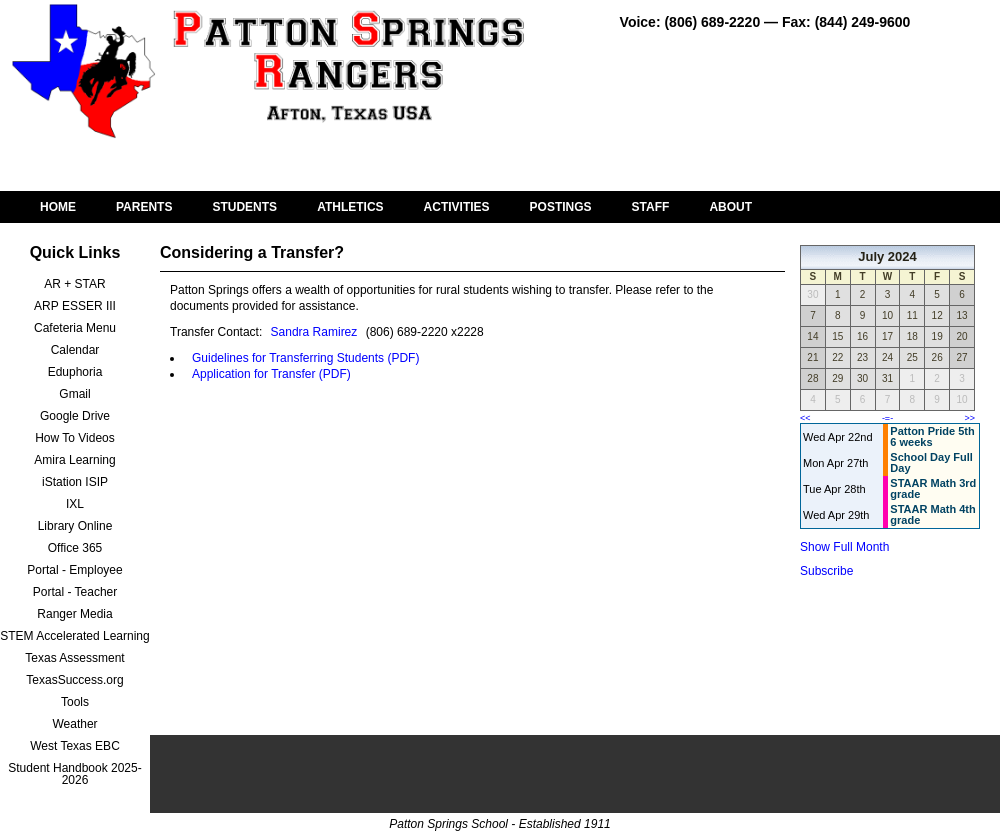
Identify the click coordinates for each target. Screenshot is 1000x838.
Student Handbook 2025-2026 (74, 774)
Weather (74, 724)
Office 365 (75, 548)
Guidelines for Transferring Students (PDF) (305, 358)
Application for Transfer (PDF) (271, 374)
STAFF (651, 207)
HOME (58, 207)
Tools (75, 702)
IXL (75, 504)
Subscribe (826, 571)
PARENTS (144, 207)
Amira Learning (74, 460)
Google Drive (75, 416)
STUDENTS (244, 207)
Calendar (75, 350)
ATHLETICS (350, 207)
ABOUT (730, 207)
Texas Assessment (74, 658)
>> (969, 418)
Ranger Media (74, 614)
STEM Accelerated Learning (74, 636)
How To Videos (75, 438)
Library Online (75, 526)
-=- (887, 418)
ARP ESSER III (75, 306)
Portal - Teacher (75, 592)
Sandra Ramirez (314, 332)
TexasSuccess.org (74, 680)
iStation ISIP (75, 482)
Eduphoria (75, 372)
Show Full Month (844, 547)
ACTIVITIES (457, 207)
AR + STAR (74, 284)
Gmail (74, 394)
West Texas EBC (75, 746)
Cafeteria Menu (75, 328)
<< (805, 418)
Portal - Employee (74, 570)
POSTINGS (561, 207)
